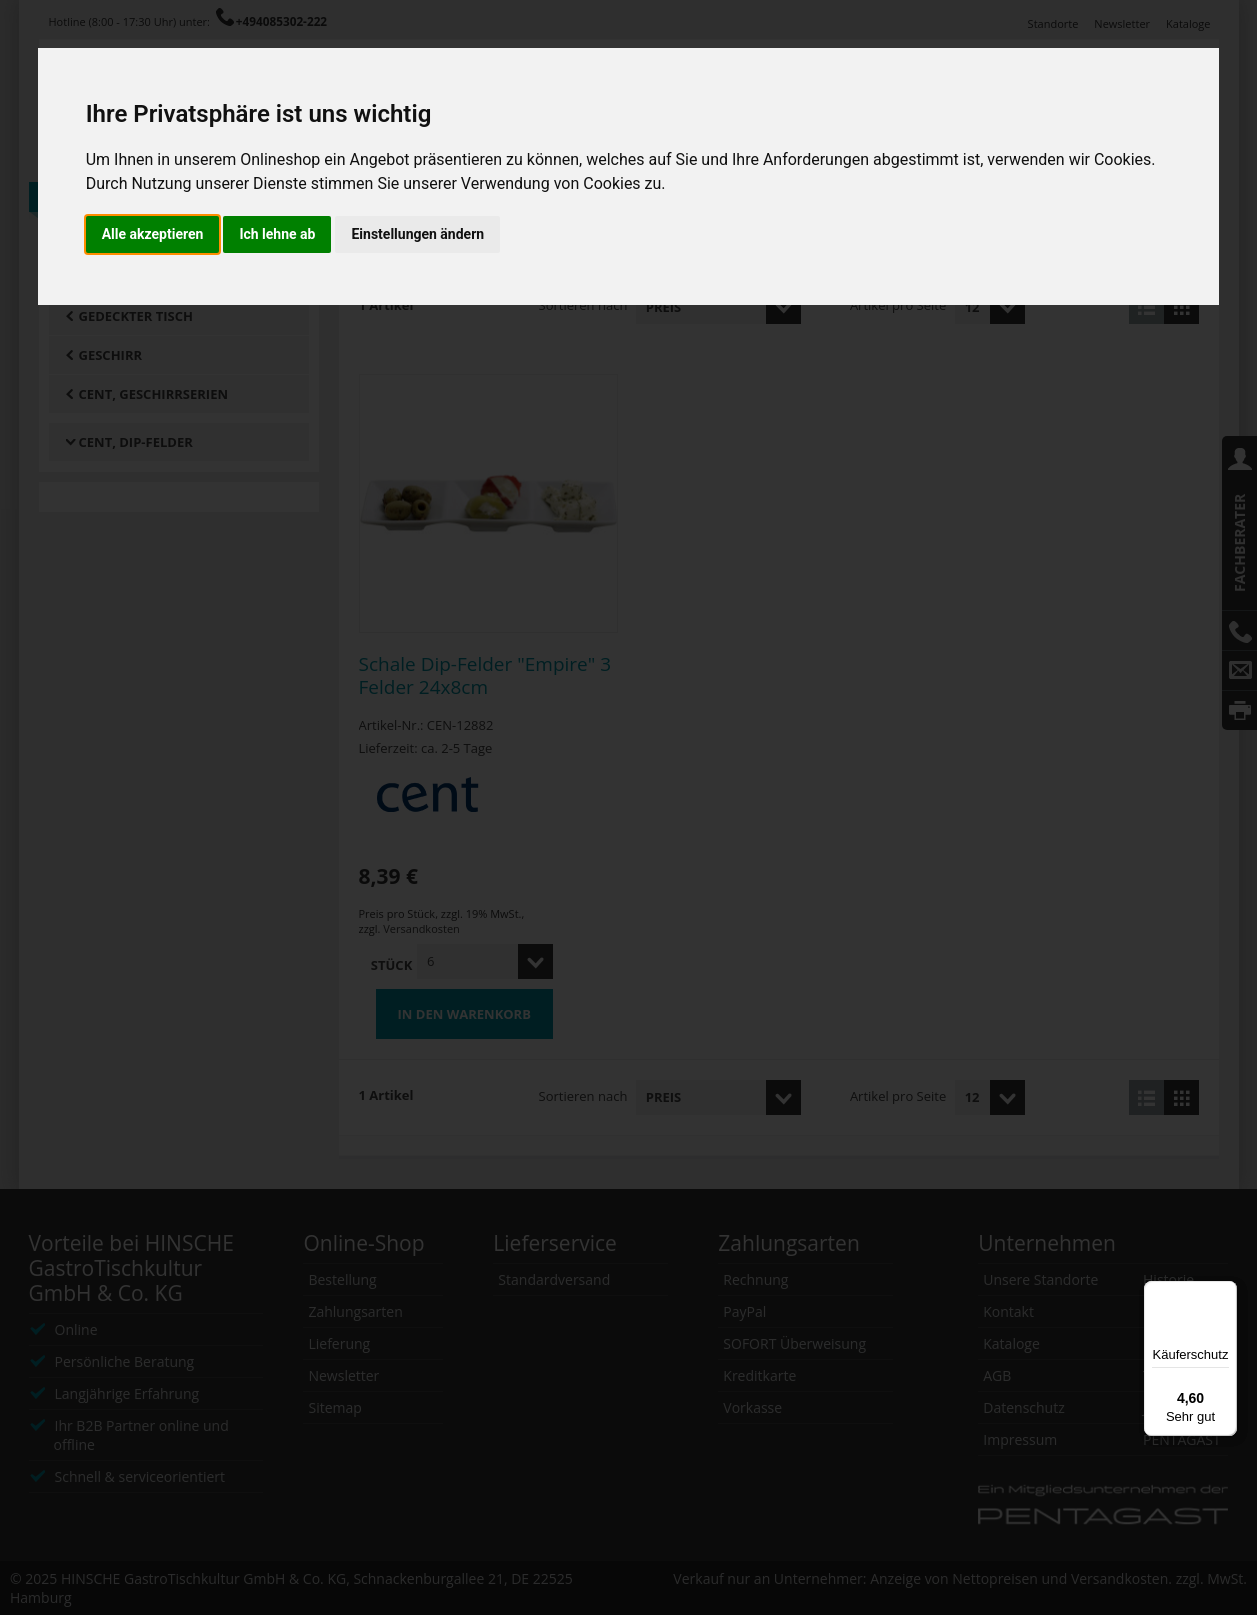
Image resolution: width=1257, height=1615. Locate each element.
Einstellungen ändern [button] (417, 234)
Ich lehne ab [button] (277, 234)
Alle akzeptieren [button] (153, 234)
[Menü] (1225, 1293)
